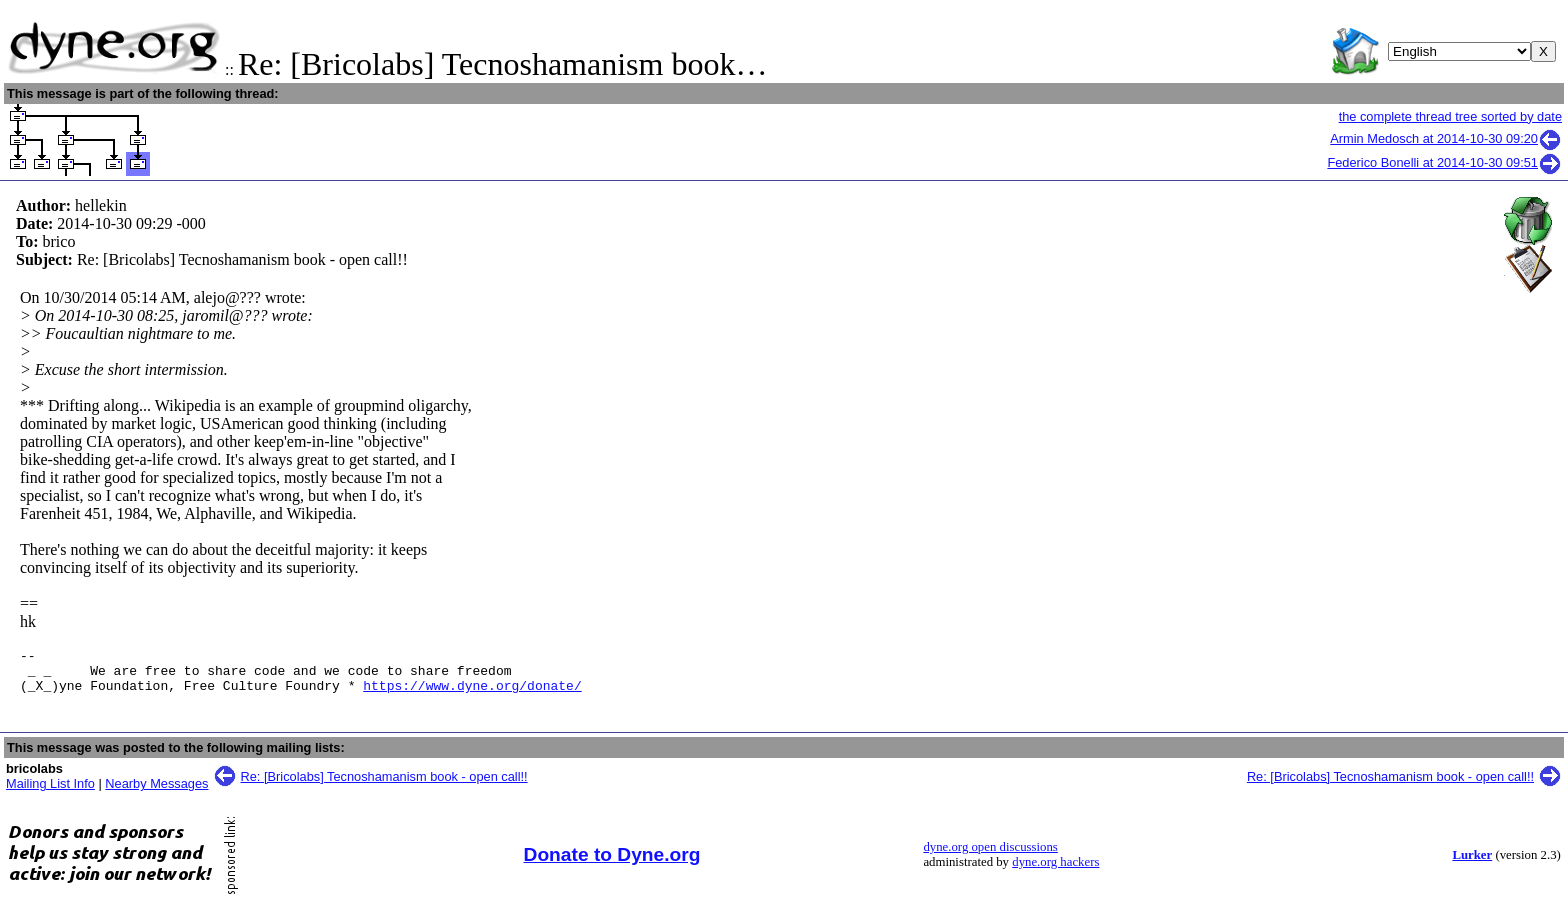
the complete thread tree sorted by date (1450, 116)
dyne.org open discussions (990, 856)
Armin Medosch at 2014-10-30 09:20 (1446, 138)
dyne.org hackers (1055, 871)
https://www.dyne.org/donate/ (472, 694)
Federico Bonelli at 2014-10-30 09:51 (1444, 162)
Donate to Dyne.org (612, 863)
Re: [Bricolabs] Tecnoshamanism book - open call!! (384, 785)
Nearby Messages (156, 792)
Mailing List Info (50, 792)
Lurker (1472, 864)
